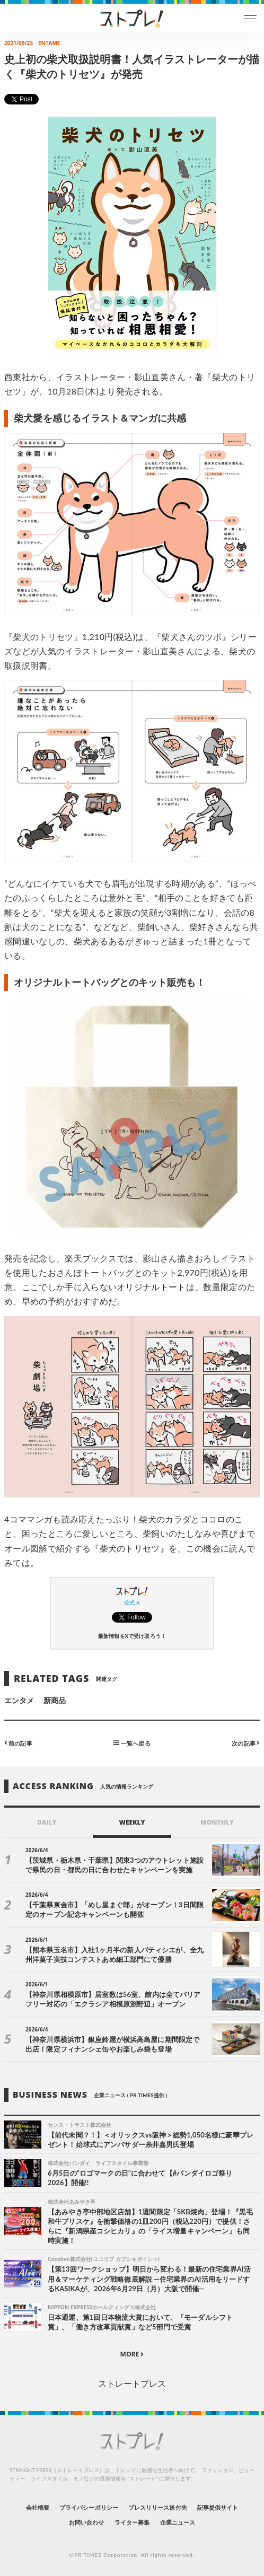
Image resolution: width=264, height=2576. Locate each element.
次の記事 (246, 1742)
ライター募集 (132, 2522)
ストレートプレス (132, 2383)
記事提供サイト (217, 2507)
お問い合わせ (86, 2522)
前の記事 (18, 1742)
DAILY (47, 1822)
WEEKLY (132, 1822)
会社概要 (37, 2507)
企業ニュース (177, 2522)
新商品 (54, 1700)
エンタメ (19, 1700)
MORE (132, 2354)
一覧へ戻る (131, 1742)
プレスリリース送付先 (157, 2507)
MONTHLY (217, 1822)
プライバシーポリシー (88, 2507)
